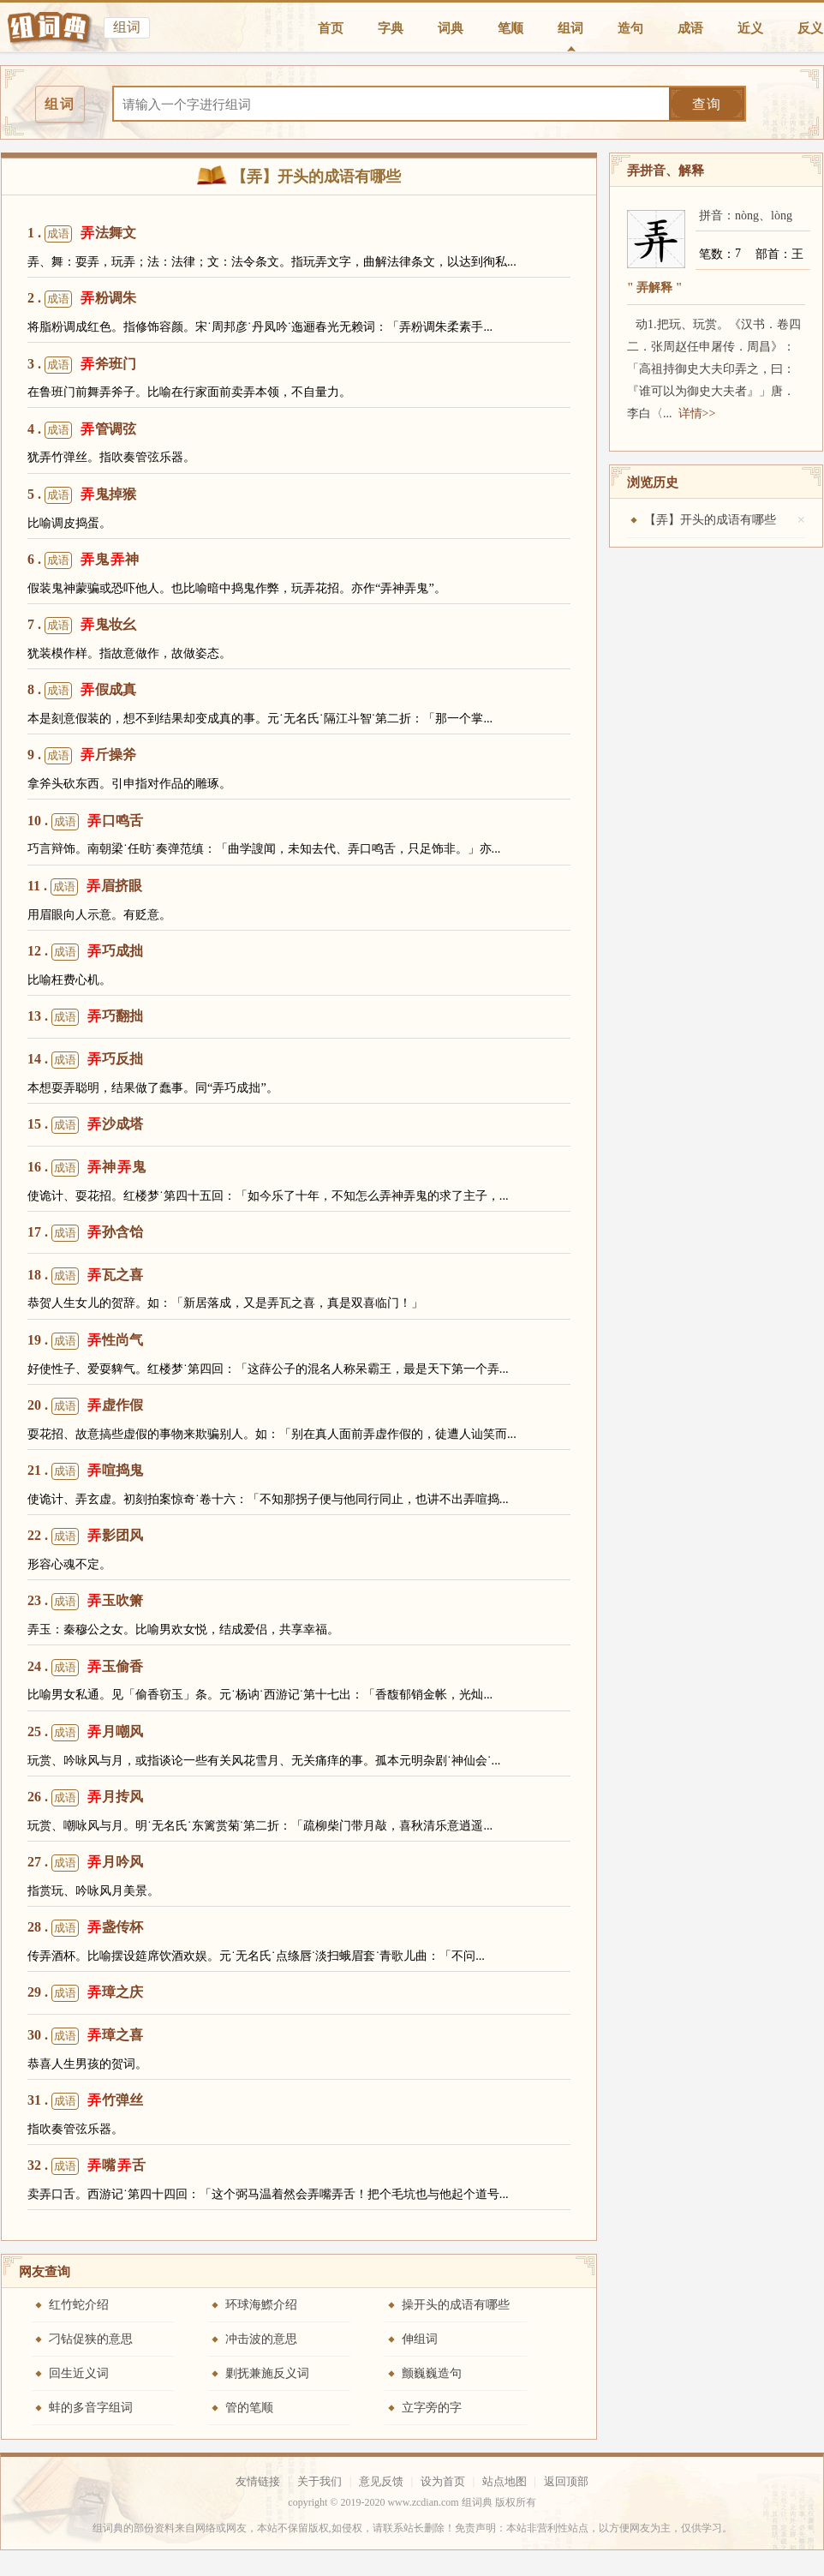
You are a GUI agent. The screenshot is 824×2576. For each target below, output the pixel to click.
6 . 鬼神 (83, 560)
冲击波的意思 (261, 2339)
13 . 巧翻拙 (85, 1017)
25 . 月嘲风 (85, 1732)
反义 (810, 28)
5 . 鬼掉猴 (81, 495)
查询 (706, 104)
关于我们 (319, 2481)
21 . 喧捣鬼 (85, 1471)
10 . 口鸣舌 (85, 821)
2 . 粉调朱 (81, 299)
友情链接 (258, 2481)
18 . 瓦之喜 (85, 1276)
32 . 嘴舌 (86, 2166)
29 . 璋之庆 (85, 1993)
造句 (630, 28)
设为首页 (443, 2481)
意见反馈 (381, 2481)
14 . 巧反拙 (85, 1060)
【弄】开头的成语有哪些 (710, 519)
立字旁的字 (432, 2407)
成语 (690, 28)
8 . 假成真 (81, 690)
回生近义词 (79, 2373)
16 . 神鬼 (86, 1168)
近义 (750, 28)
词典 (450, 28)
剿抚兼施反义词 (267, 2373)
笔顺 (510, 28)
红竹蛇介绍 (79, 2304)
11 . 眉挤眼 (84, 887)
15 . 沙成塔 (85, 1125)
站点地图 (504, 2481)
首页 (330, 28)
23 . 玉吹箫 (85, 1601)
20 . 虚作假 (85, 1406)
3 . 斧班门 (81, 365)
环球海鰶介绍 (261, 2304)
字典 (390, 28)
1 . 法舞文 (81, 234)
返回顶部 (566, 2481)
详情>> (697, 413)
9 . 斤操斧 (81, 755)
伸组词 (420, 2339)
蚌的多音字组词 (91, 2407)
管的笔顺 (249, 2407)
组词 (570, 28)
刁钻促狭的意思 (91, 2339)
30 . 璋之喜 (85, 2036)
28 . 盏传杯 (85, 1928)
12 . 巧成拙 (85, 952)
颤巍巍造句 (432, 2373)
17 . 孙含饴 (85, 1233)
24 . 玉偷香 (85, 1667)
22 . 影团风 (85, 1536)
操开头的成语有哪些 (456, 2304)
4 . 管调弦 (81, 430)
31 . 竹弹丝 (85, 2101)
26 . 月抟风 (85, 1797)
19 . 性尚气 (85, 1341)
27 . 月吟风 (85, 1863)
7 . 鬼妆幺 (81, 625)
